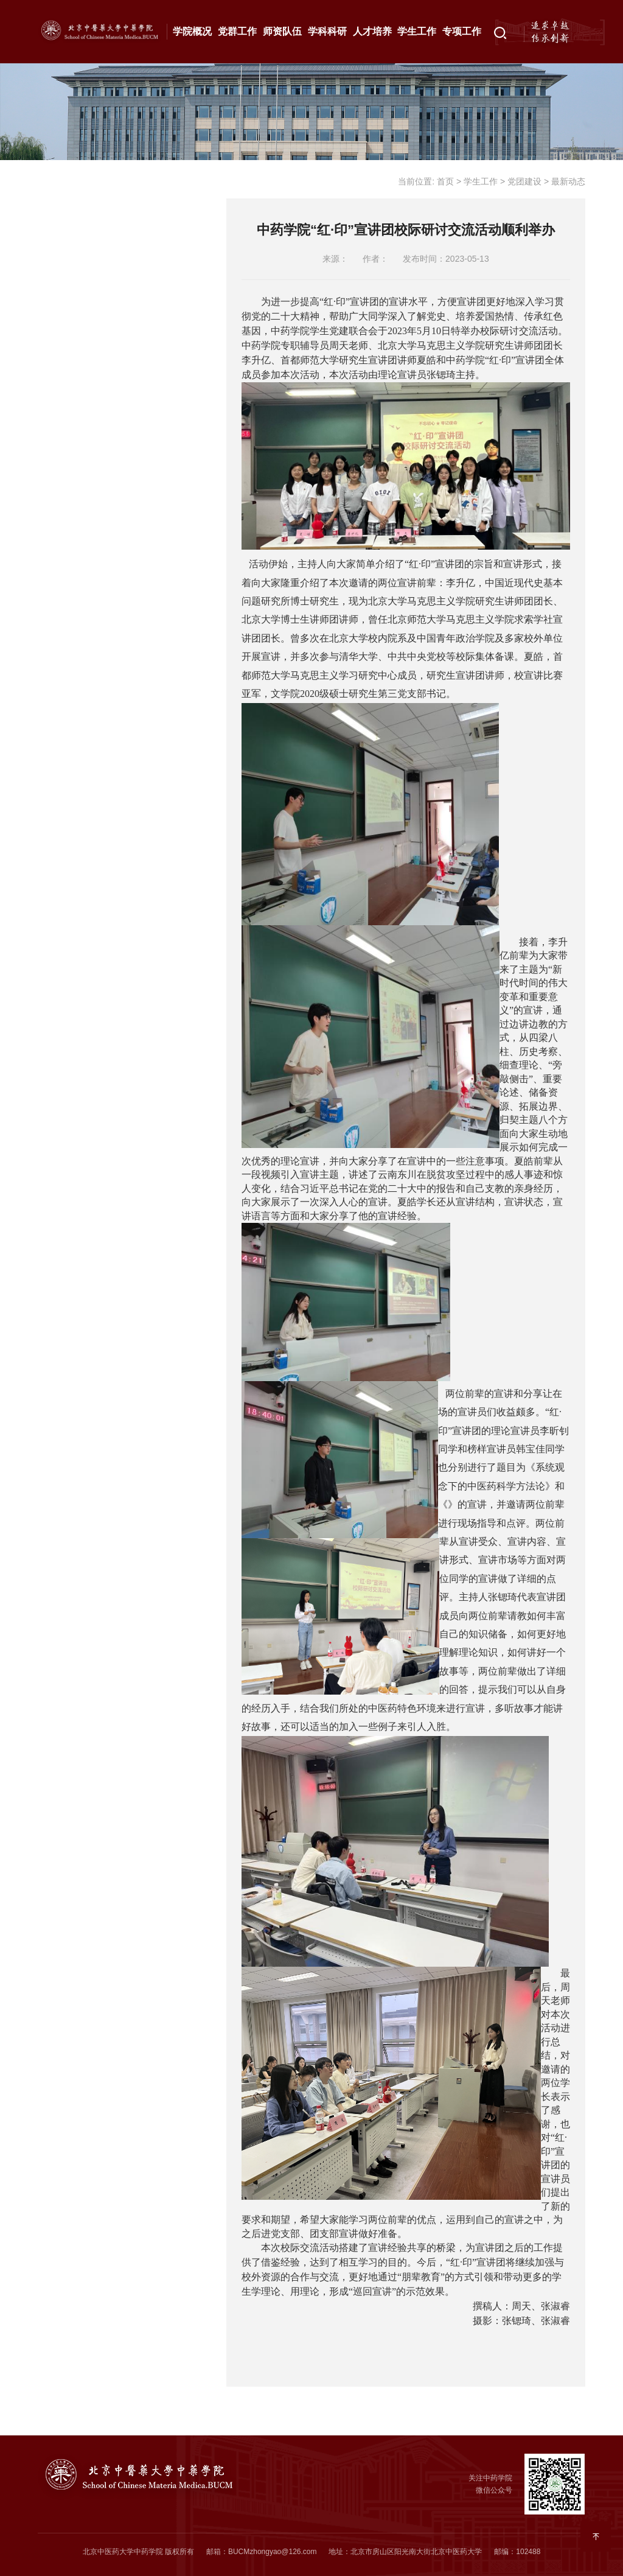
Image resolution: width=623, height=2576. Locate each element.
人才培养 (372, 31)
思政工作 (74, 302)
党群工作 (237, 31)
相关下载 (74, 539)
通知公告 (117, 239)
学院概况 (192, 31)
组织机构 (117, 210)
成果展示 (74, 500)
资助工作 (74, 341)
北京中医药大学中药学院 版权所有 (138, 2551)
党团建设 (74, 177)
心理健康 (74, 381)
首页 (445, 181)
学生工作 (416, 31)
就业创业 (74, 421)
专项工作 (461, 31)
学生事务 (74, 460)
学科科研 (327, 31)
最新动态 (117, 268)
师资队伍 (282, 31)
